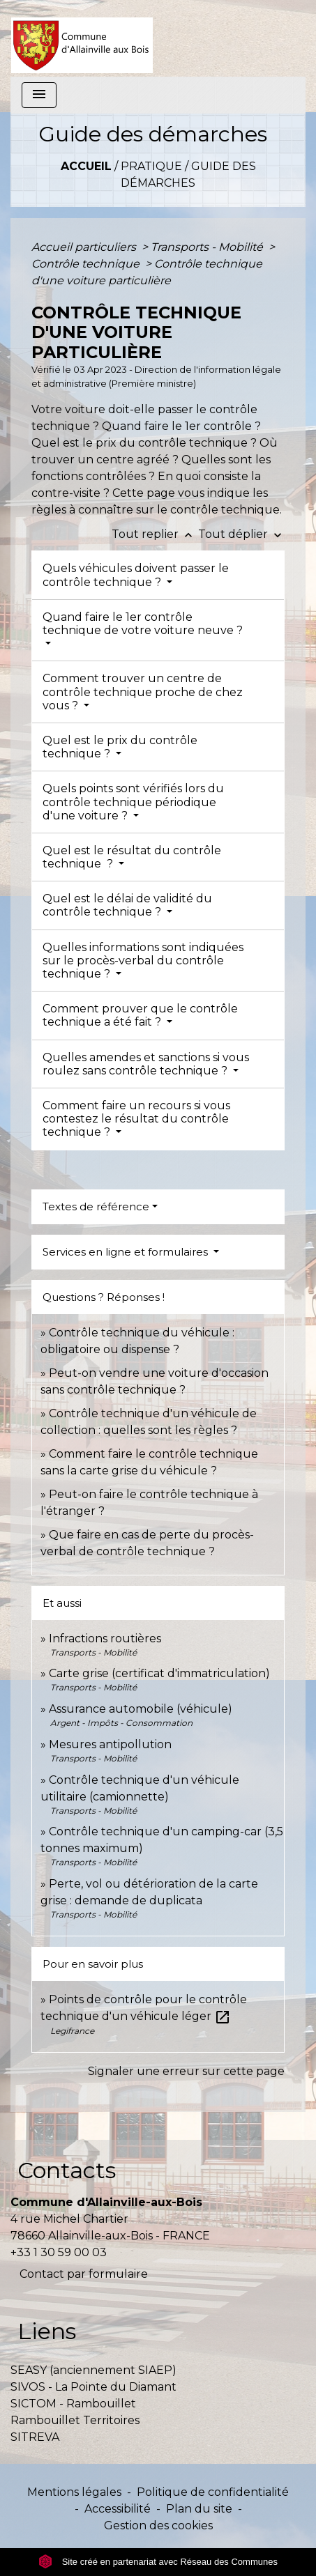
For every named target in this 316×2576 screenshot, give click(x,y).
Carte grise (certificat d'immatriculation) (159, 1673)
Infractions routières (105, 1638)
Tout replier (155, 534)
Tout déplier (241, 534)
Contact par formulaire (84, 2274)
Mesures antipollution (110, 1744)
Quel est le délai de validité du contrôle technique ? (127, 905)
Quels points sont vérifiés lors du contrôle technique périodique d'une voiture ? (133, 802)
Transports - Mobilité (208, 247)
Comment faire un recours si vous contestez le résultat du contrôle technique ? (136, 1119)
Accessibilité (117, 2508)
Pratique (151, 166)
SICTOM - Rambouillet (73, 2403)
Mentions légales (74, 2492)
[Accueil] (82, 38)
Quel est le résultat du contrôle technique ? (132, 857)
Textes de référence (96, 1206)
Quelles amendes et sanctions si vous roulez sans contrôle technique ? (146, 1064)
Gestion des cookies (158, 2525)
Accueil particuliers (85, 247)
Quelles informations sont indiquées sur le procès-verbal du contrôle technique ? (143, 960)
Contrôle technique (86, 263)
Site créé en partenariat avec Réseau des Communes (158, 2561)
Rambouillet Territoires (75, 2420)
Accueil (86, 166)
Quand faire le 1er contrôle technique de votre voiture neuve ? (143, 623)
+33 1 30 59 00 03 (58, 2252)
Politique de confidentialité (213, 2492)
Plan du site (199, 2508)
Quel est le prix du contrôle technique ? (120, 747)
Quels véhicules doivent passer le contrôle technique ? (136, 575)
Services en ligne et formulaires (127, 1251)
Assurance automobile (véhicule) (140, 1708)
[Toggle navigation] (39, 95)
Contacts (66, 2170)
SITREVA (34, 2437)
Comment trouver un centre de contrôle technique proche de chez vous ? (143, 691)
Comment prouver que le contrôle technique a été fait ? (140, 1015)
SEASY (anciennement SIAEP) (93, 2370)
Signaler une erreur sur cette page (186, 2071)
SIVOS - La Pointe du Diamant (93, 2386)
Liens (46, 2331)
